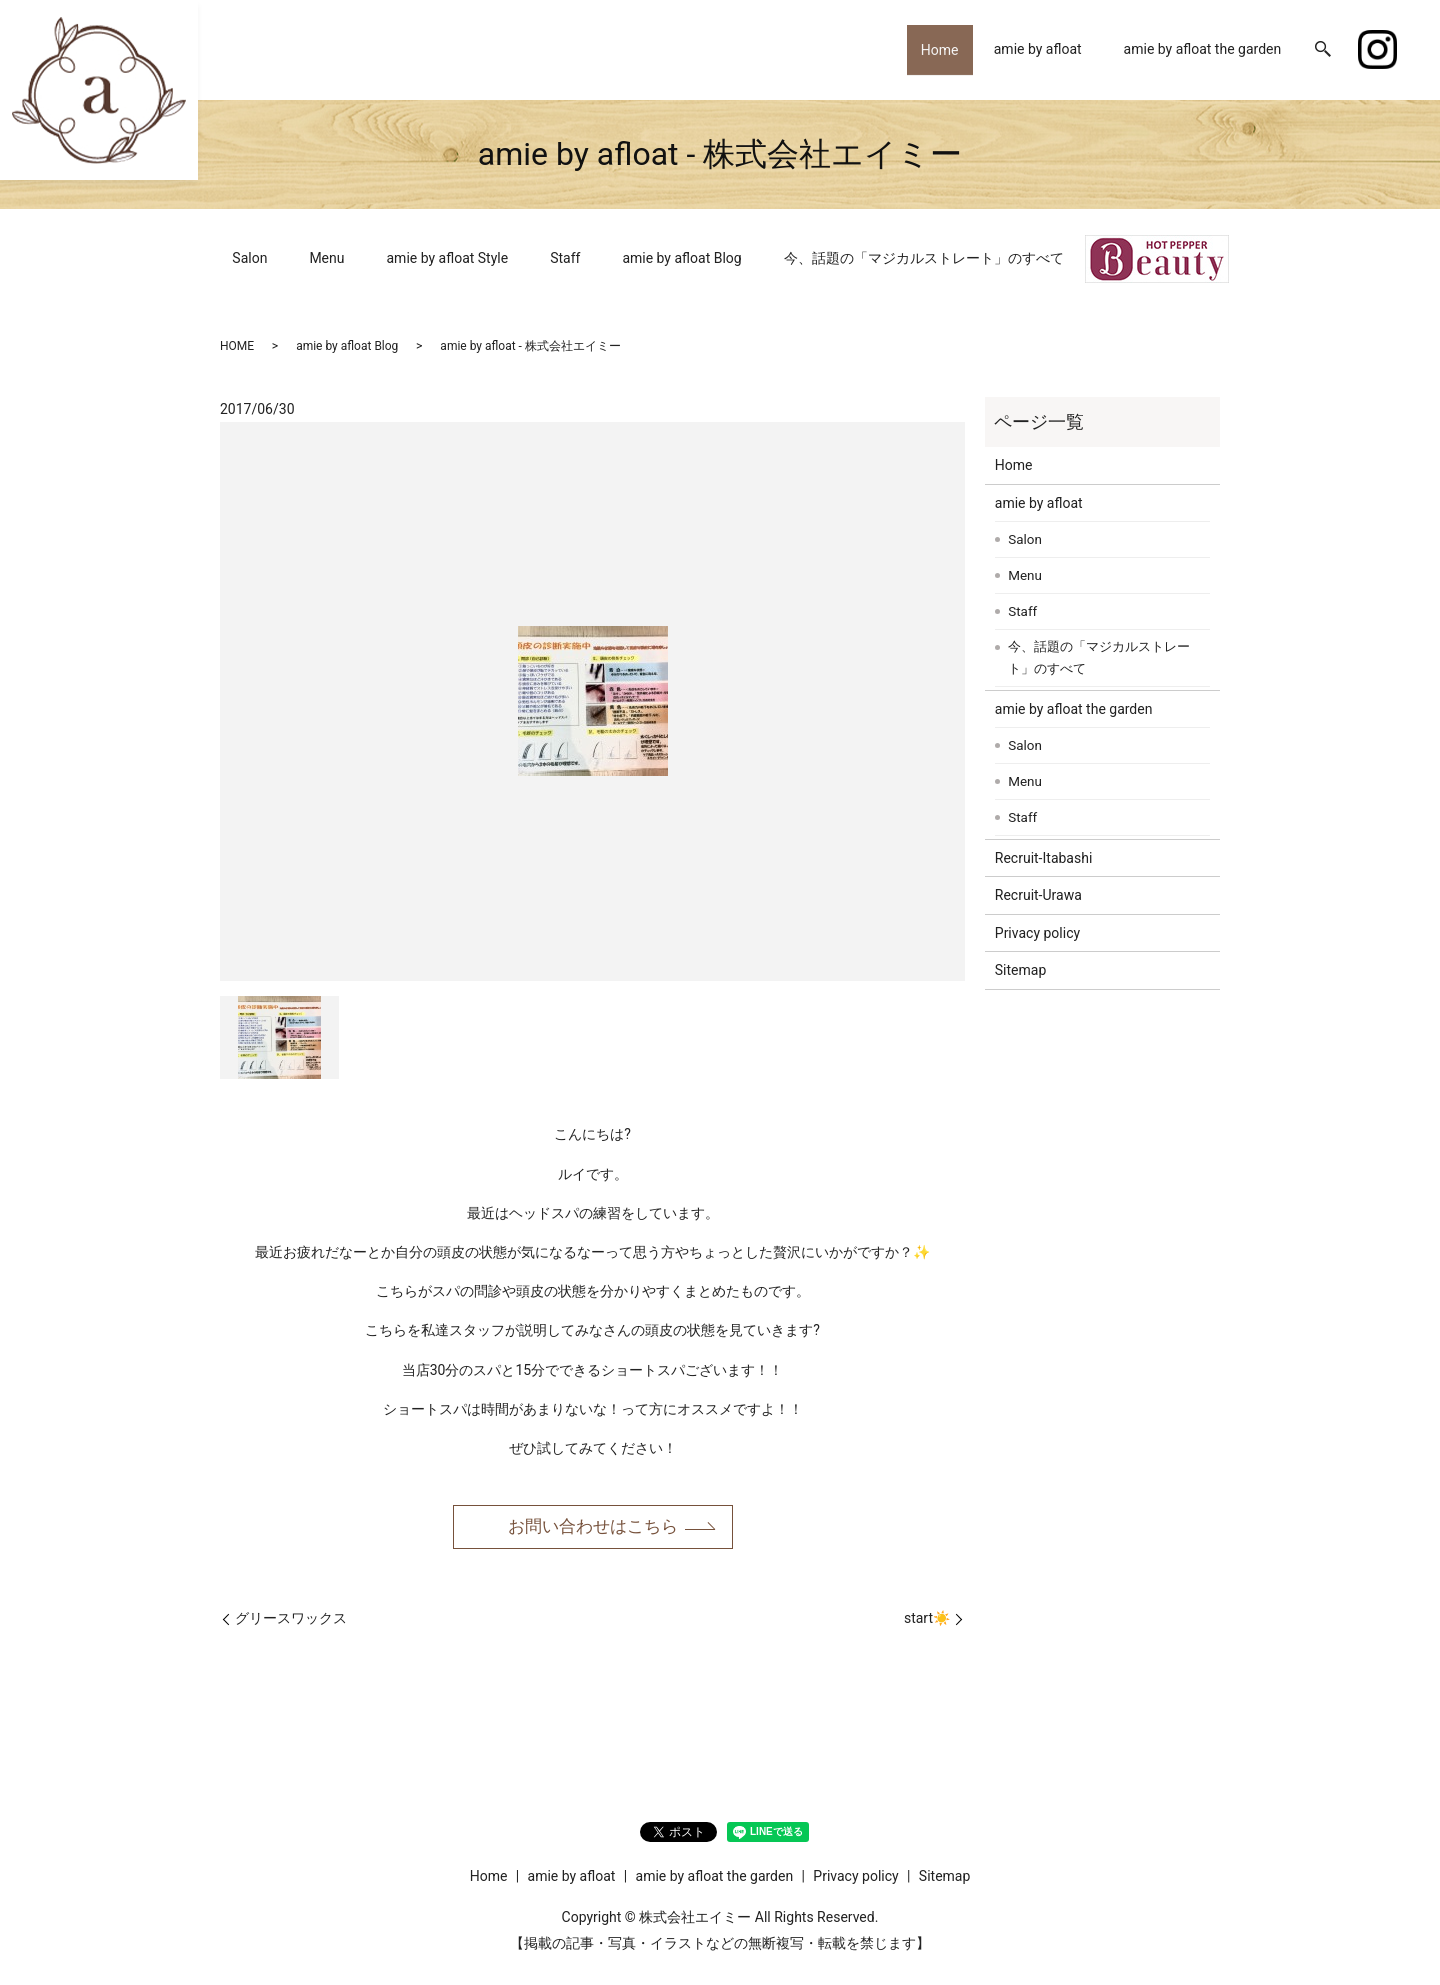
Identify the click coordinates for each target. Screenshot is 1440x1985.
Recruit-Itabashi (1044, 858)
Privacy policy (1037, 933)
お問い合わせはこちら (593, 1526)
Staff (565, 258)
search (1323, 50)
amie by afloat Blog (681, 258)
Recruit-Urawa (1038, 895)
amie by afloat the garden (1203, 49)
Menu (326, 258)
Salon (249, 258)
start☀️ (927, 1620)
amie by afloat (1038, 49)
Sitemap (1020, 970)
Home (933, 49)
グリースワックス (291, 1620)
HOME (237, 346)
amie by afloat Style (448, 258)
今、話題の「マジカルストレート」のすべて (924, 258)
